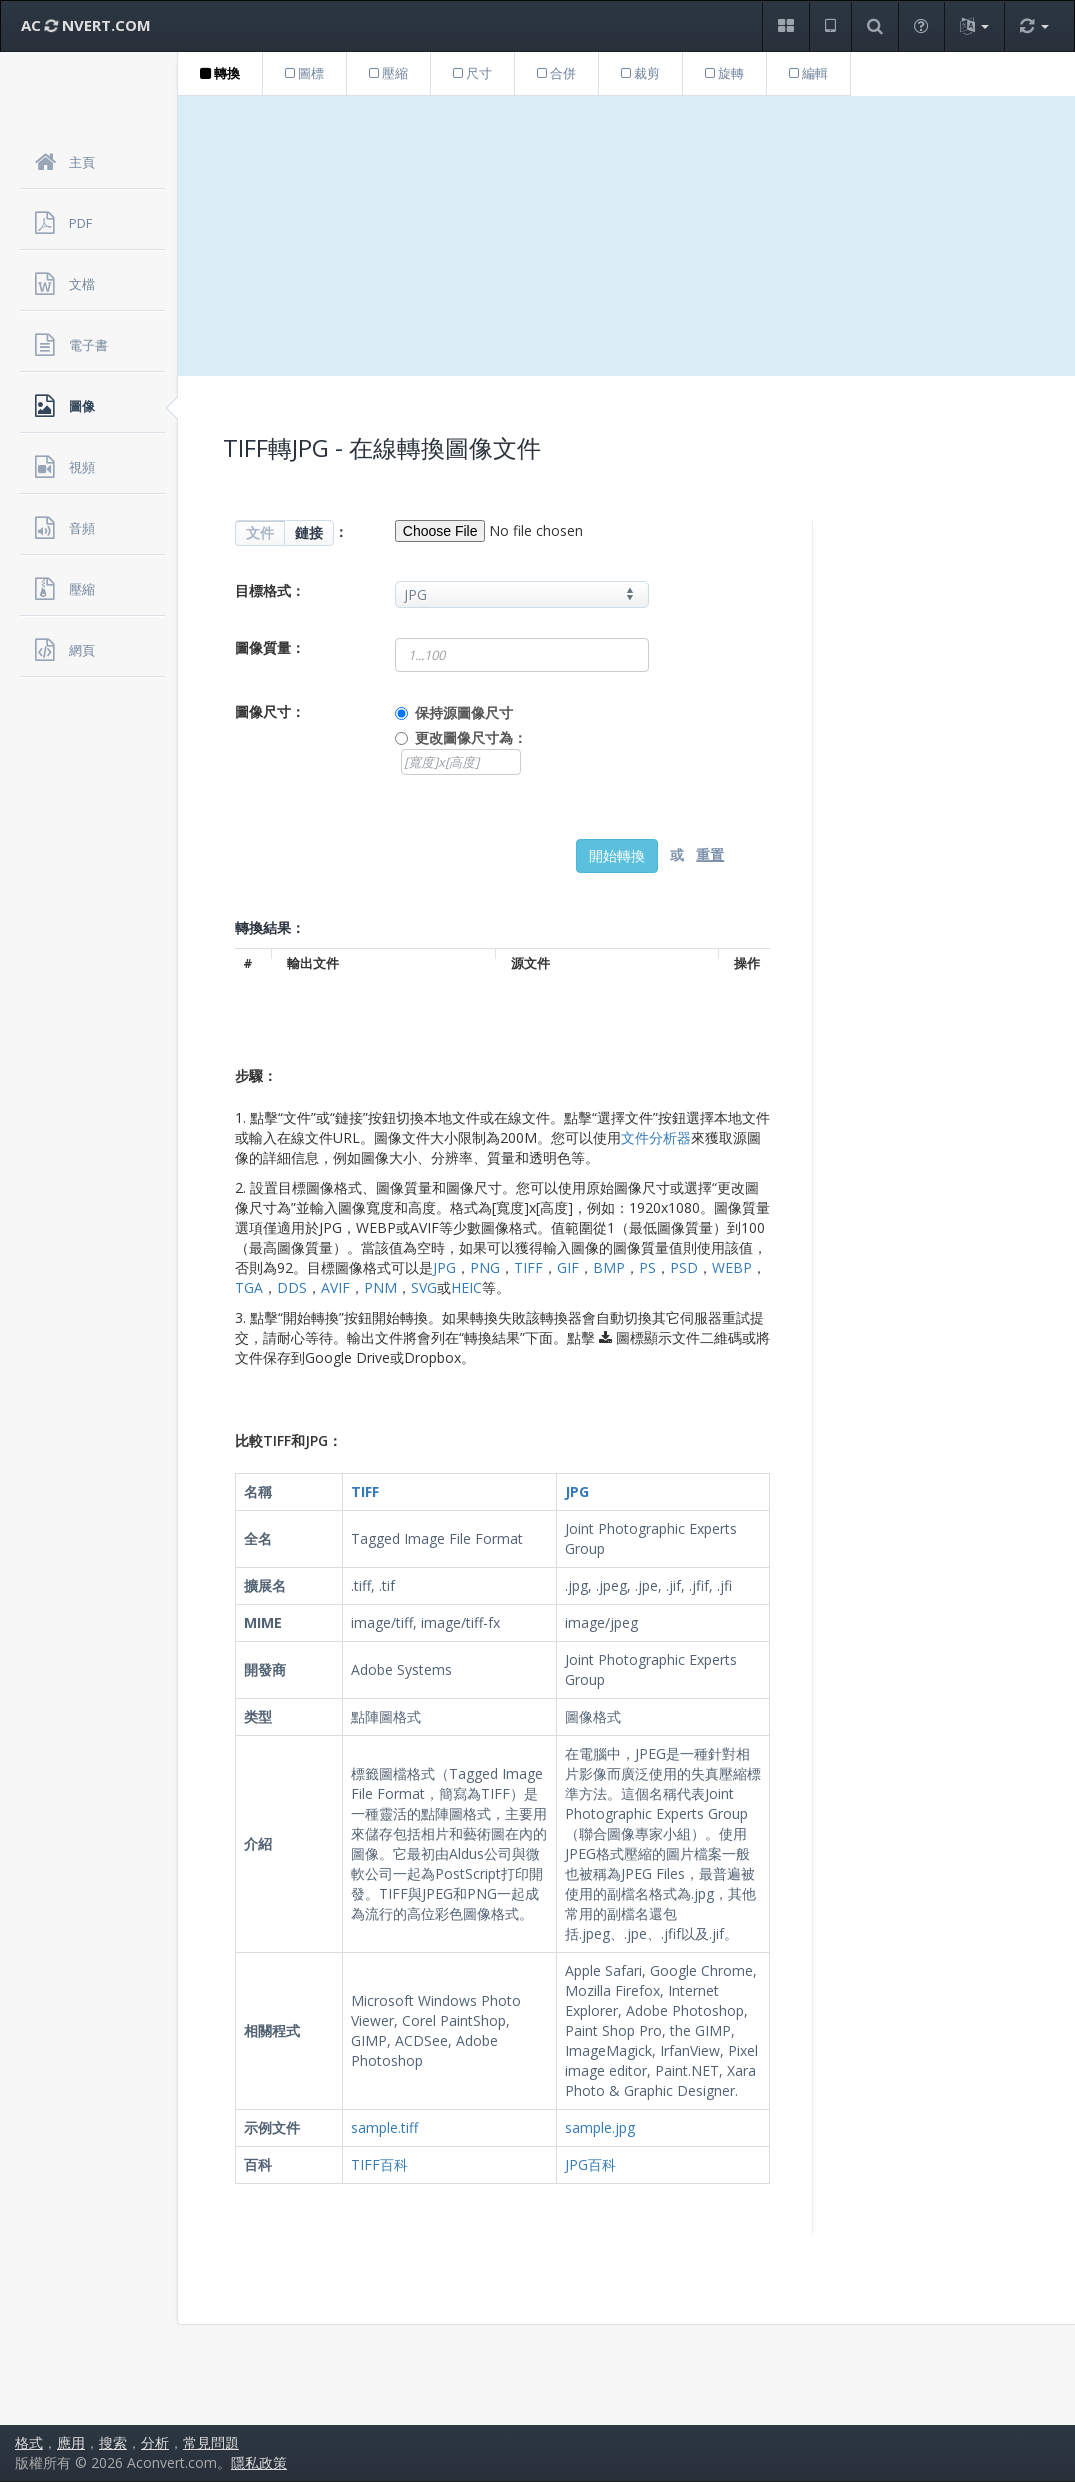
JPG (444, 1267)
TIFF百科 (379, 2164)
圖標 (304, 73)
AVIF (335, 1287)
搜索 (113, 2442)
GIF (568, 1267)
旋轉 (724, 73)
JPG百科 (590, 2164)
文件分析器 (656, 1137)
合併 (556, 73)
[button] (785, 26)
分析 (155, 2442)
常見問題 (211, 2442)
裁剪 (640, 73)
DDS (292, 1287)
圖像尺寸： (270, 711)
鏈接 (309, 532)
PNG (485, 1267)
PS (647, 1267)
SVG (424, 1287)
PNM (380, 1287)
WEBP (732, 1267)
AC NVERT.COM (86, 25)
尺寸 (472, 73)
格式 (29, 2442)
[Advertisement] (626, 236)
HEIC (466, 1287)
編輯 (808, 73)
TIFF (528, 1267)
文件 (260, 532)
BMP (609, 1267)
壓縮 (388, 73)
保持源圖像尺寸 (464, 712)
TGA (249, 1287)
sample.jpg (600, 2127)
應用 (71, 2442)
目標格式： (270, 590)
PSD (684, 1267)
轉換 (220, 73)
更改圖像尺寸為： (471, 737)
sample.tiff (384, 2127)
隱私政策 (259, 2462)
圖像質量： (270, 647)
